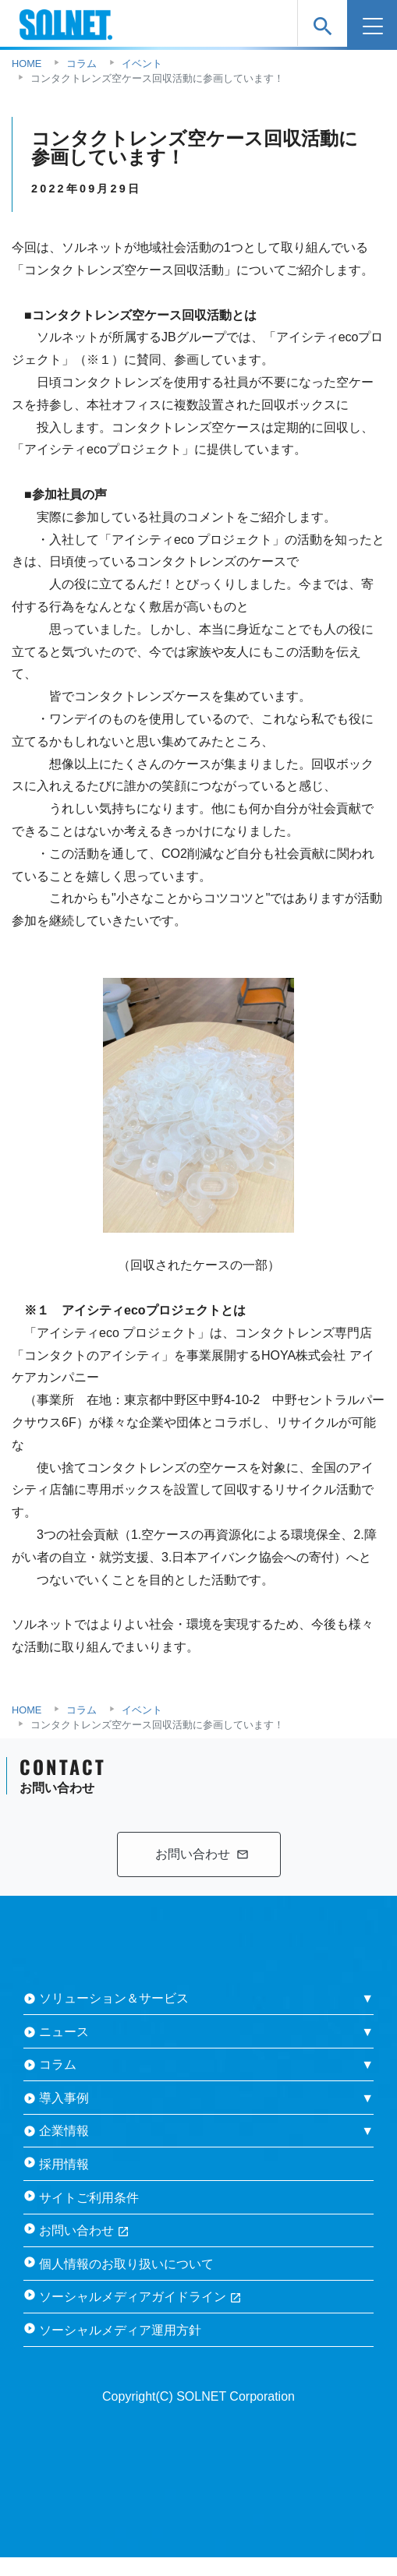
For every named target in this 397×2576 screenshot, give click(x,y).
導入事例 (64, 2098)
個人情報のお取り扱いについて (126, 2264)
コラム (57, 2064)
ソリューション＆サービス (114, 1998)
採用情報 (64, 2164)
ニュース (64, 2031)
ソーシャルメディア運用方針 (120, 2330)
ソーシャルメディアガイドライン (140, 2296)
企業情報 (64, 2130)
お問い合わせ (84, 2230)
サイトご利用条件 (89, 2197)
